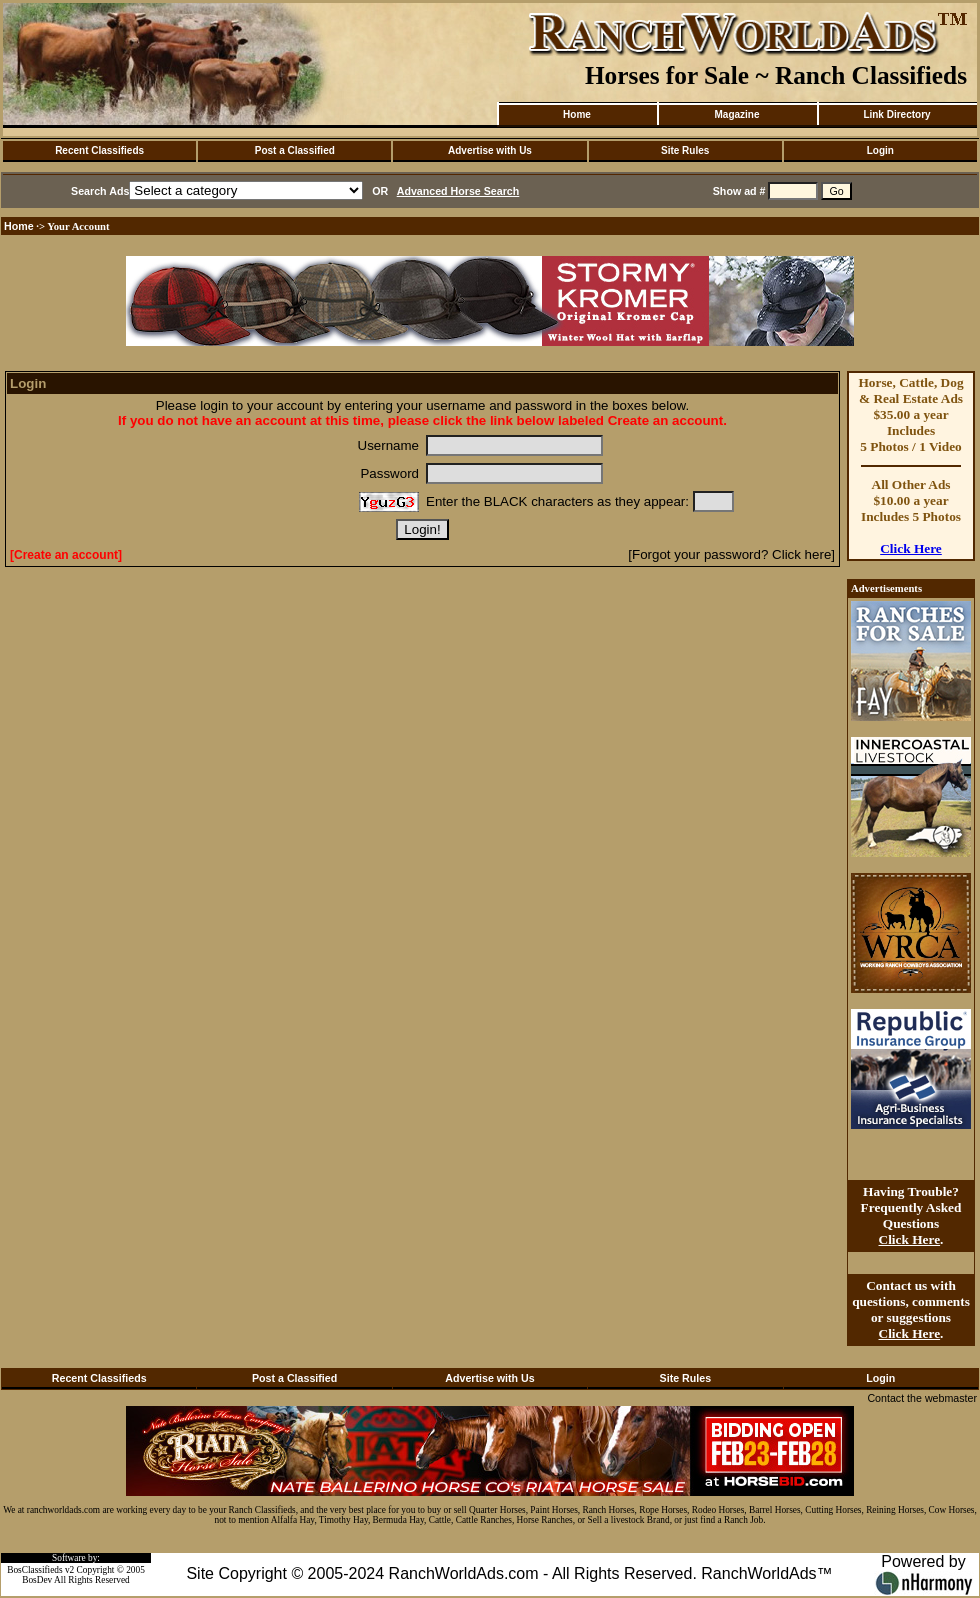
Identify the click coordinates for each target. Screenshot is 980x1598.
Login (880, 150)
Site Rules (685, 150)
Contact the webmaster (922, 1398)
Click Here (911, 548)
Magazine (736, 114)
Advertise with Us (490, 150)
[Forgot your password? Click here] (731, 554)
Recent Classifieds (99, 150)
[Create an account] (66, 555)
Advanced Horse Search (458, 191)
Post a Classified (295, 150)
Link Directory (896, 114)
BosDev (37, 1580)
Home (577, 114)
